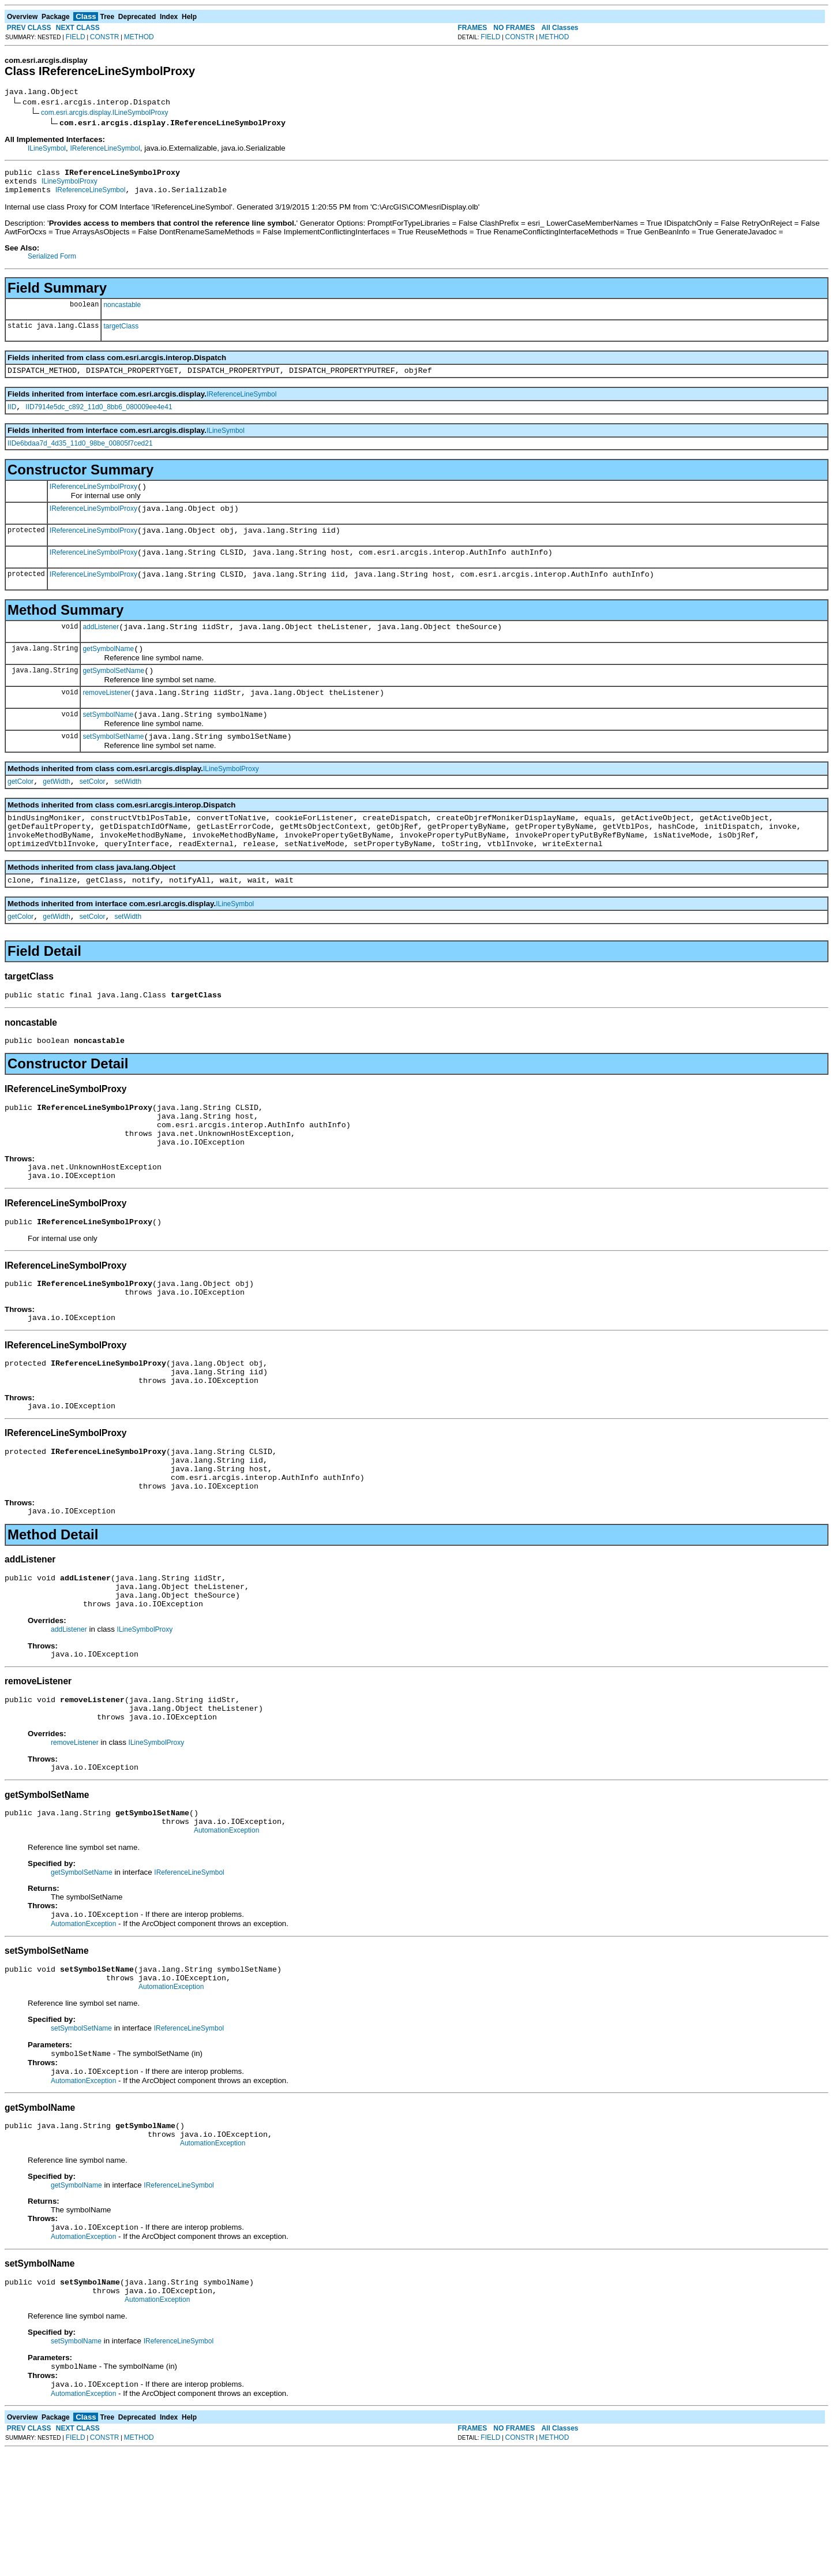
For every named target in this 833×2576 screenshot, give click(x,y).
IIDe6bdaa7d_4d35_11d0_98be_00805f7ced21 (80, 454)
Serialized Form (52, 263)
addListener (100, 648)
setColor (93, 813)
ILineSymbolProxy (69, 186)
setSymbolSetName (113, 766)
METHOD (139, 37)
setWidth (127, 813)
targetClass (120, 333)
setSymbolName (107, 742)
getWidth (56, 813)
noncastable (122, 312)
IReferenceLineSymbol (105, 150)
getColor (20, 813)
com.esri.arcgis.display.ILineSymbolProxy (104, 114)
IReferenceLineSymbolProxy (93, 499)
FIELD (75, 37)
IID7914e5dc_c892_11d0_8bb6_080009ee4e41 (98, 417)
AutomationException (226, 1932)
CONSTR (104, 37)
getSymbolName (108, 671)
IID (11, 417)
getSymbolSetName (113, 695)
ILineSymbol (47, 150)
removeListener (106, 719)
